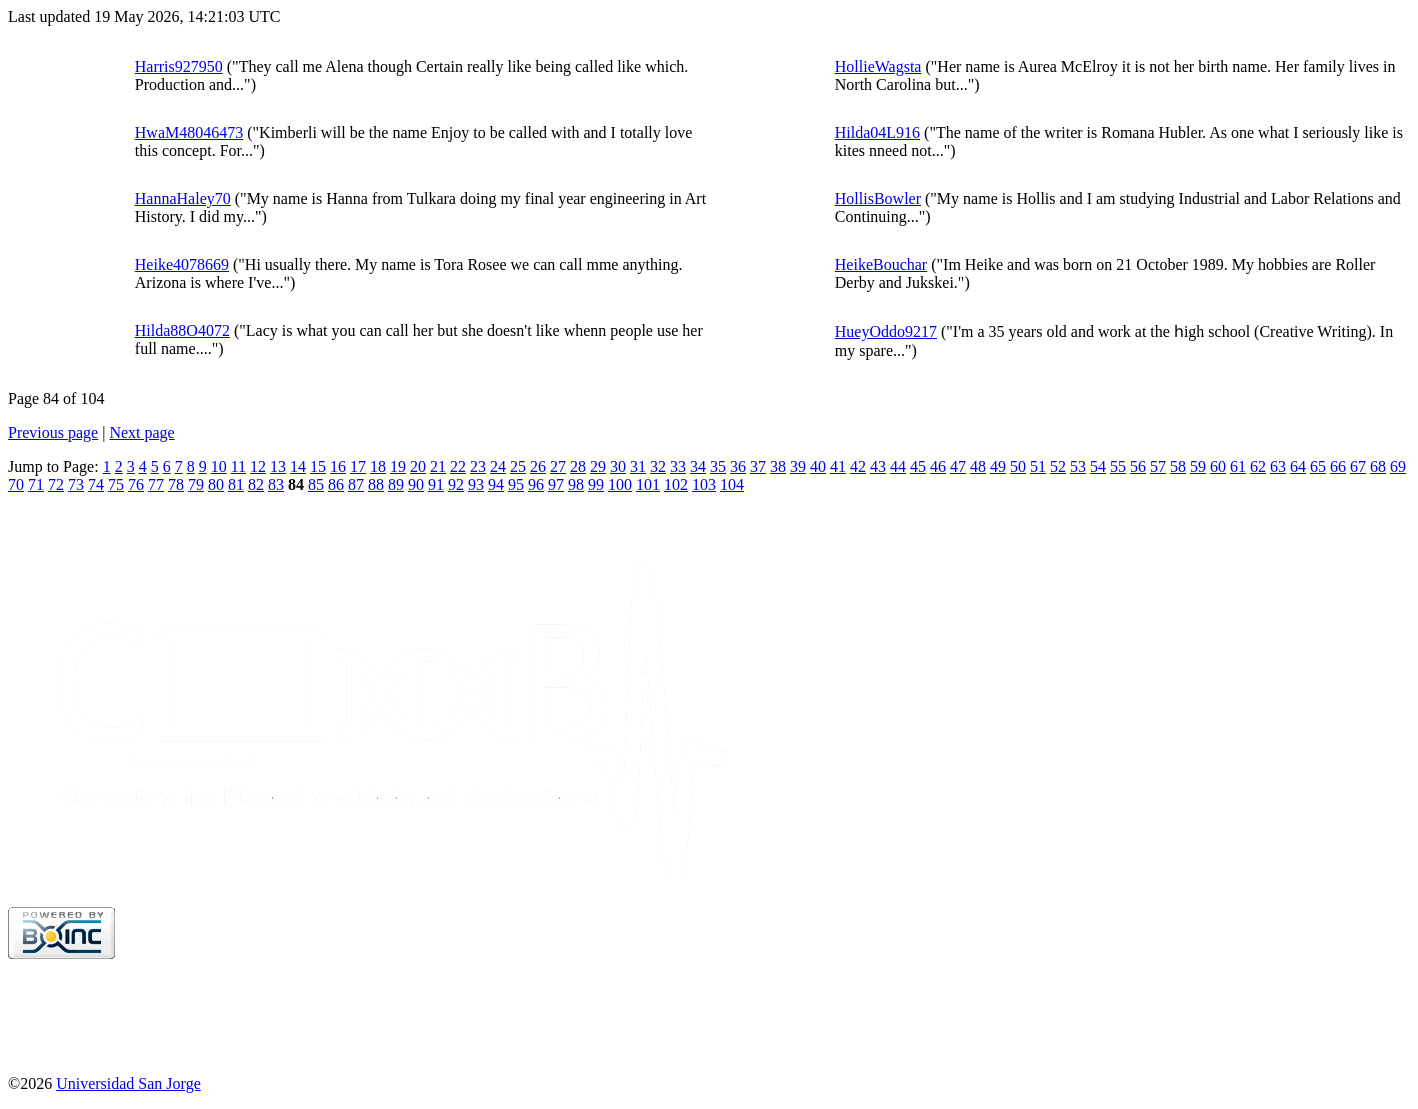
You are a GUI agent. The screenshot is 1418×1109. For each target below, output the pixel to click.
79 (196, 484)
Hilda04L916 (877, 132)
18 (378, 466)
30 (618, 466)
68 (1378, 466)
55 (1118, 466)
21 (438, 466)
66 (1338, 466)
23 (478, 466)
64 (1298, 466)
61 (1238, 466)
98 (576, 484)
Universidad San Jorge (128, 1083)
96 (536, 484)
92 (456, 484)
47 (958, 466)
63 (1278, 466)
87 (356, 484)
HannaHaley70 (183, 198)
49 (998, 466)
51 (1038, 466)
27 (558, 466)
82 (256, 484)
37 (758, 466)
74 (96, 484)
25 (518, 466)
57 (1158, 466)
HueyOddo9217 (886, 331)
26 (538, 466)
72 (56, 484)
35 (718, 466)
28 (578, 466)
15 (318, 466)
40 (818, 466)
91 (436, 484)
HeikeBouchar (881, 264)
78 (176, 484)
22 (458, 466)
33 (678, 466)
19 (398, 466)
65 (1318, 466)
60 (1218, 466)
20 (418, 466)
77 (156, 484)
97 (556, 484)
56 (1138, 466)
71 (36, 484)
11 (238, 466)
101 (648, 484)
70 (16, 484)
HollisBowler (878, 198)
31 (638, 466)
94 (496, 484)
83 (276, 484)
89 (396, 484)
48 (978, 466)
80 (216, 484)
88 (376, 484)
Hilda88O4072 (182, 330)
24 (498, 466)
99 (596, 484)
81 (236, 484)
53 (1078, 466)
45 (918, 466)
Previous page (53, 432)
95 (516, 484)
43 (878, 466)
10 (219, 466)
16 (338, 466)
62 (1258, 466)
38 (778, 466)
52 (1058, 466)
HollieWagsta (878, 66)
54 (1098, 466)
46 (938, 466)
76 (136, 484)
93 (476, 484)
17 (358, 466)
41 (838, 466)
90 (416, 484)
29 (598, 466)
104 (732, 484)
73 (76, 484)
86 (336, 484)
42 (858, 466)
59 (1198, 466)
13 (278, 466)
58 (1178, 466)
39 (798, 466)
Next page (141, 432)
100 (620, 484)
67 (1358, 466)
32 (658, 466)
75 (116, 484)
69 (1398, 466)
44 (898, 466)
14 (298, 466)
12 (258, 466)
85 (316, 484)
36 (738, 466)
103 (704, 484)
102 (676, 484)
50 (1018, 466)
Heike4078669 (182, 264)
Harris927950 (179, 66)
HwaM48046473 (189, 132)
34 (698, 466)
